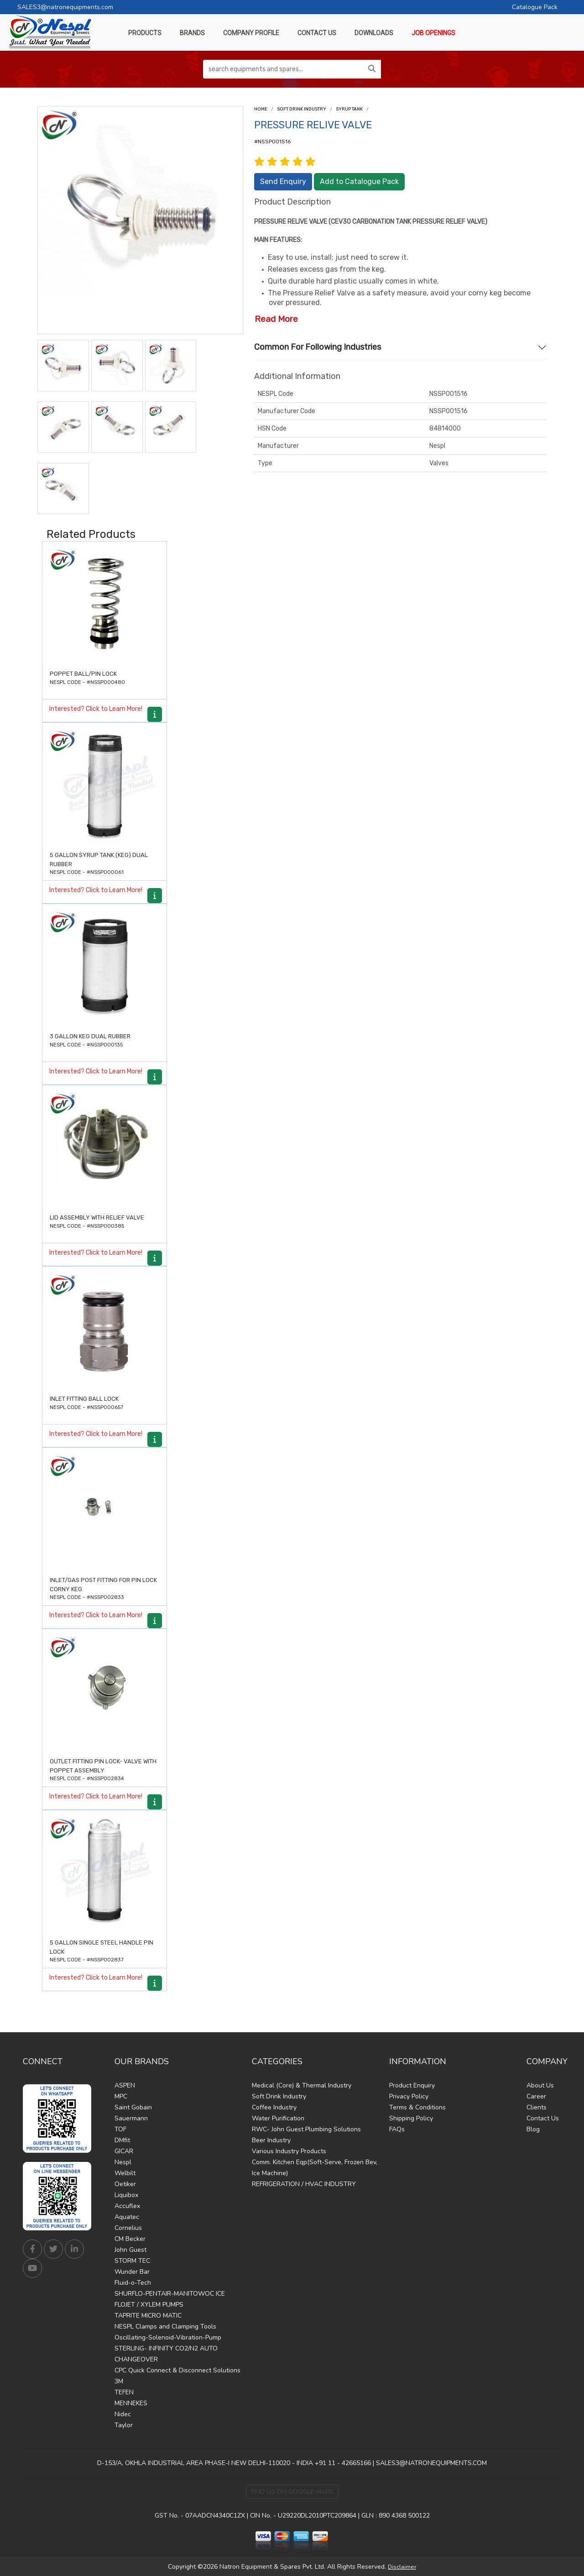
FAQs (397, 2129)
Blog (533, 2129)
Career (536, 2096)
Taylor (124, 2425)
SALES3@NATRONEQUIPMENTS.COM (431, 2463)
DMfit (122, 2140)
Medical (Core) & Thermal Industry (301, 2085)
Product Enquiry (412, 2085)
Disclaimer (402, 2567)
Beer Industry (271, 2140)
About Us (540, 2085)
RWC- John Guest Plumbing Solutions (306, 2129)
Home (260, 109)
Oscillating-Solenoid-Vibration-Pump (168, 2337)
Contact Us (543, 2118)
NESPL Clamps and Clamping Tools (165, 2326)
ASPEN (125, 2085)
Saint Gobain (133, 2107)
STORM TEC (132, 2260)
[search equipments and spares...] (283, 69)
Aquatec (127, 2217)
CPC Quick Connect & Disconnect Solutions (177, 2370)
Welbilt (125, 2173)
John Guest (130, 2249)
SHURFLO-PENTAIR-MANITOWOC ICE (170, 2293)
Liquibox (126, 2195)
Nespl (123, 2162)
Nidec (123, 2414)
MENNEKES (131, 2403)
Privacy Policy (408, 2096)
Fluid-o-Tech (133, 2282)
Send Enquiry (283, 181)
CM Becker (130, 2238)
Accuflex (127, 2206)
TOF (120, 2129)
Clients (537, 2107)
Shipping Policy (411, 2118)
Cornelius (128, 2228)
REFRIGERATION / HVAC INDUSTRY (304, 2184)
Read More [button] (276, 319)
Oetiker (125, 2184)
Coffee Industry (274, 2107)
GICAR (124, 2151)
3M (119, 2381)
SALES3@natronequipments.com (65, 7)
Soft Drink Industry (301, 109)
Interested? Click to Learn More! (95, 709)
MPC (121, 2096)
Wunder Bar (132, 2271)
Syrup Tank (349, 109)
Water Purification (278, 2118)
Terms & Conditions (417, 2107)
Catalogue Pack (535, 7)
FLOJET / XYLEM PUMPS (149, 2304)
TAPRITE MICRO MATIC (148, 2315)
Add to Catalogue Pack (359, 181)
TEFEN (124, 2392)
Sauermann (131, 2118)
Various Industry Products (289, 2151)
